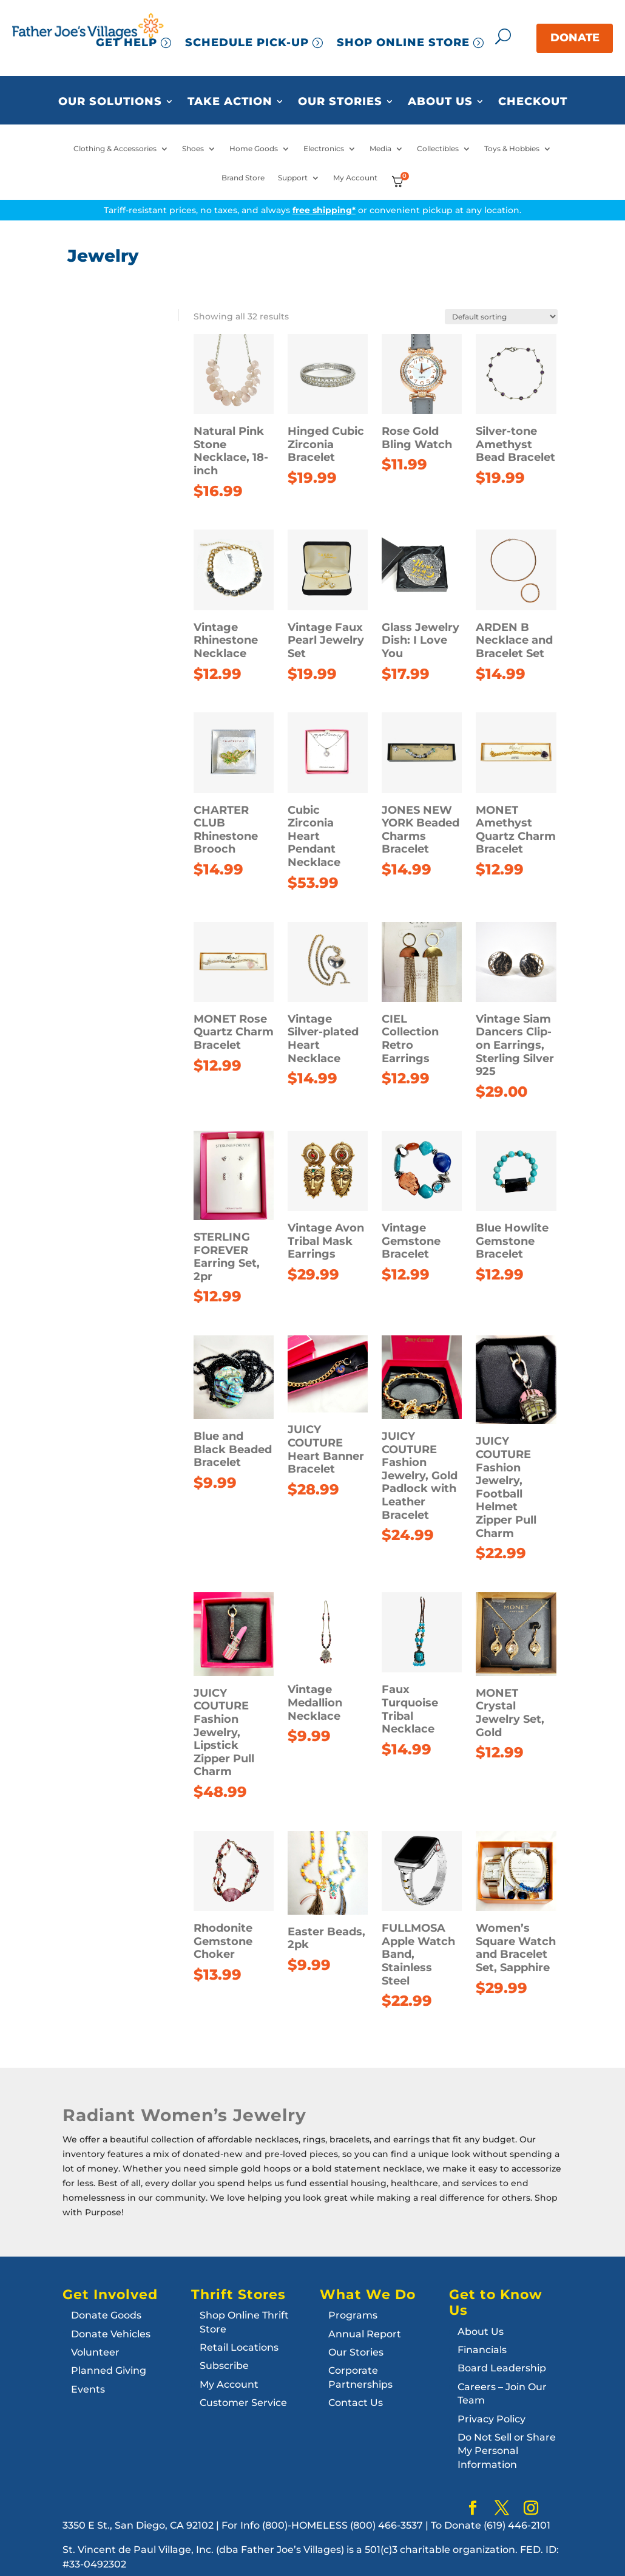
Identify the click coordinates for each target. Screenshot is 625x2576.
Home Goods (253, 149)
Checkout (532, 102)
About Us (440, 102)
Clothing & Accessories (115, 149)
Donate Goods (106, 2315)
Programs (352, 2315)
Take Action (229, 102)
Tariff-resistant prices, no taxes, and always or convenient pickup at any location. (312, 210)
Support (293, 178)
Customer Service (243, 2402)
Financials (482, 2350)
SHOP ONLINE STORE (403, 42)
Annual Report (364, 2334)
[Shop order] (501, 316)
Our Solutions (110, 102)
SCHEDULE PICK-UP (247, 42)
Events (88, 2389)
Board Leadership (502, 2368)
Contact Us (355, 2402)
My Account (355, 178)
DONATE (575, 37)
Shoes (193, 149)
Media (380, 149)
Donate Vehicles (110, 2334)
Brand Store (243, 178)
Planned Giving (108, 2370)
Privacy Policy (491, 2419)
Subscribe (224, 2365)
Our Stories (340, 102)
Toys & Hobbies (511, 149)
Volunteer (95, 2352)
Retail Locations (239, 2347)
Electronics (323, 149)
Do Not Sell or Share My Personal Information (507, 2450)
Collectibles (438, 149)
